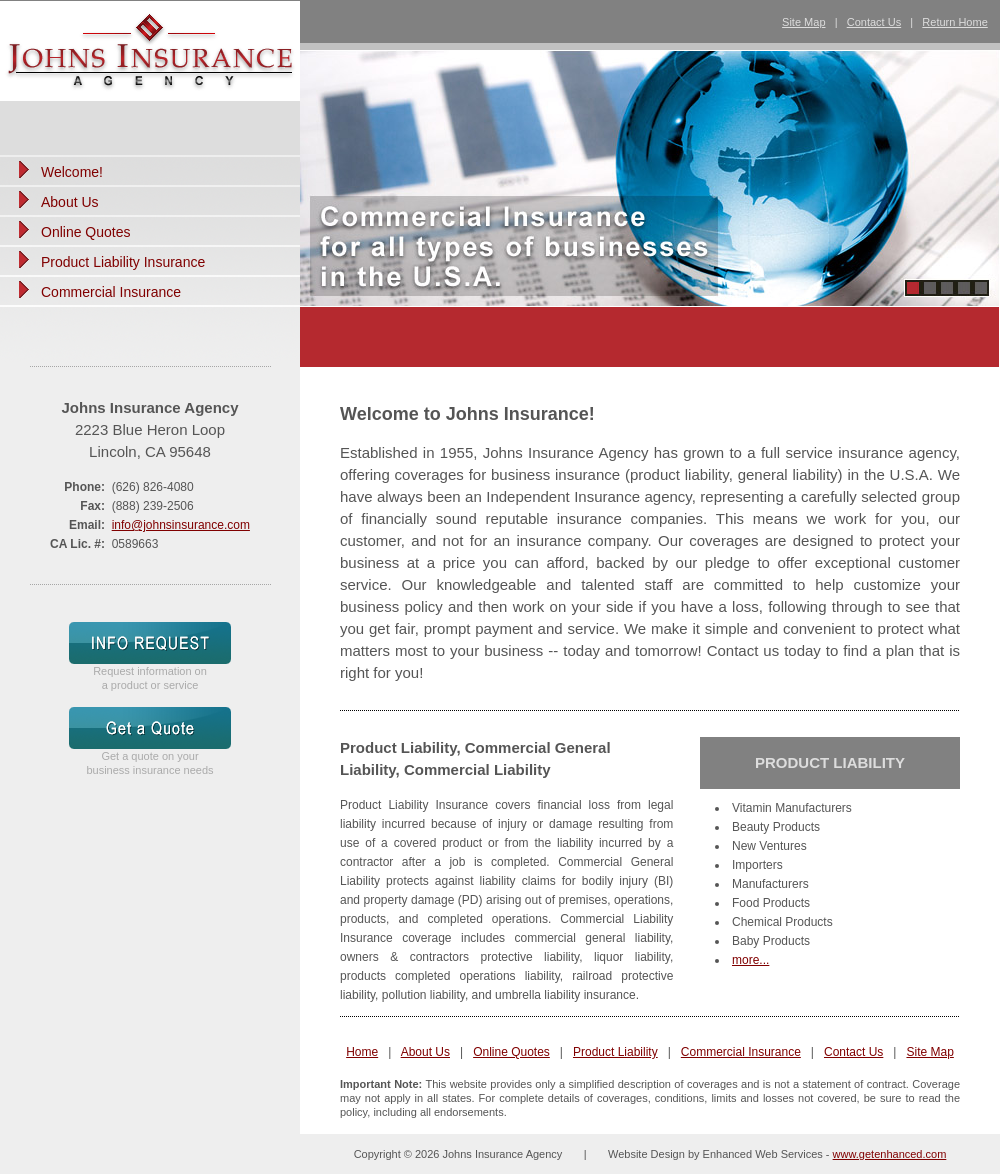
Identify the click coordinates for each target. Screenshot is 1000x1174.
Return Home (954, 22)
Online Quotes (511, 1052)
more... (750, 960)
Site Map (803, 22)
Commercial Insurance (741, 1052)
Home (362, 1052)
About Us (425, 1052)
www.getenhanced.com (890, 1154)
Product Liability (615, 1052)
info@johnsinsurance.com (181, 525)
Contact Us (874, 22)
